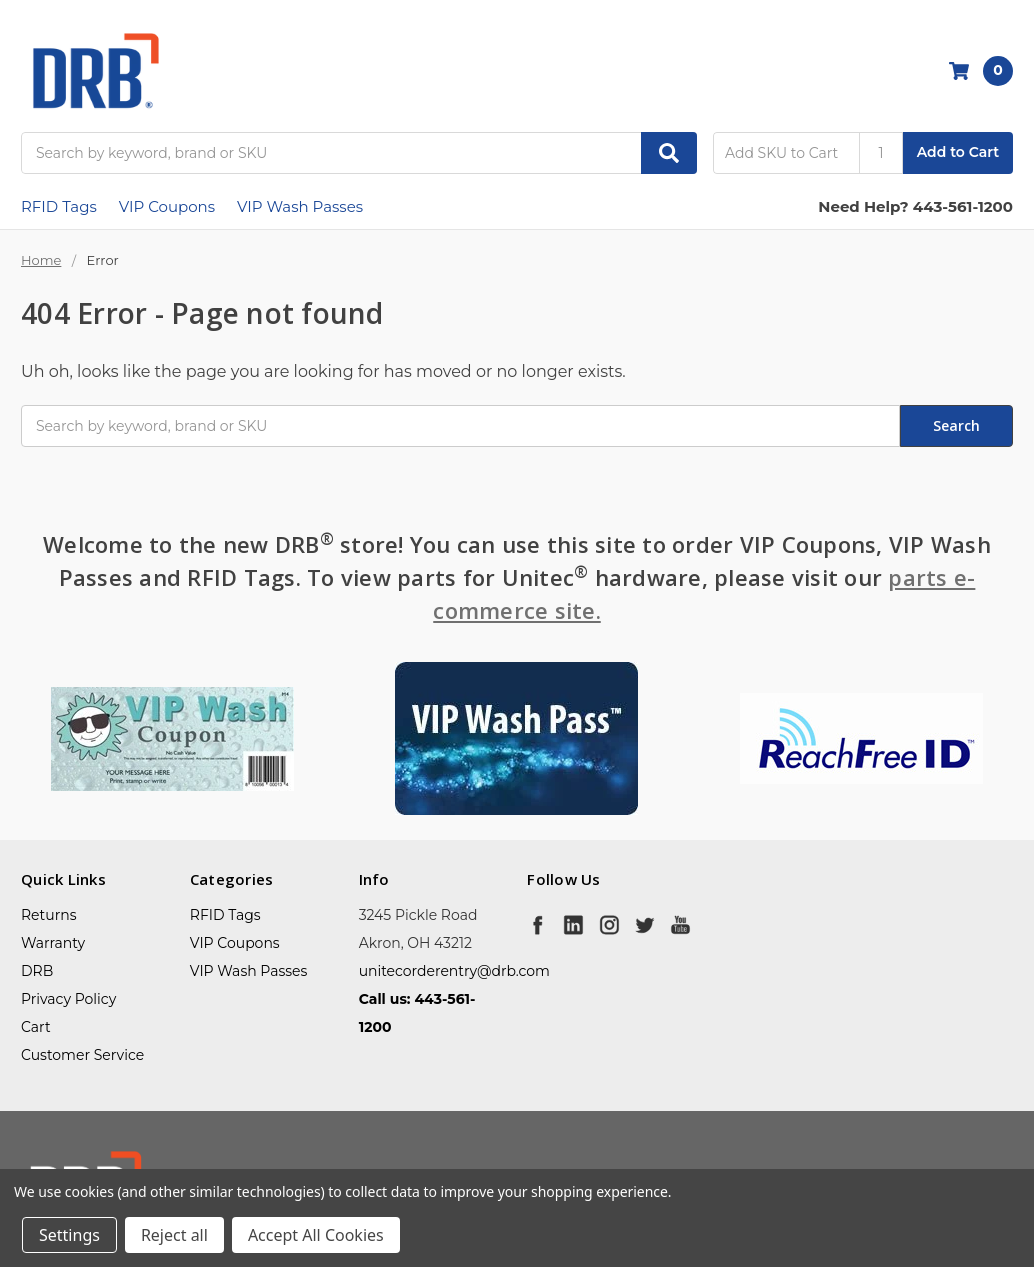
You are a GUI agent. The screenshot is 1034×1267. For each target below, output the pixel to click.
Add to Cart (958, 152)
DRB (37, 971)
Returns (48, 915)
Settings (69, 1235)
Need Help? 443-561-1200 (915, 206)
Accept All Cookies (316, 1235)
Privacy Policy (68, 999)
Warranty (53, 943)
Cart (36, 1027)
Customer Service (82, 1055)
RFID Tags (59, 206)
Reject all (174, 1235)
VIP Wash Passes (300, 206)
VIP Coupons (167, 206)
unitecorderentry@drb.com (454, 971)
